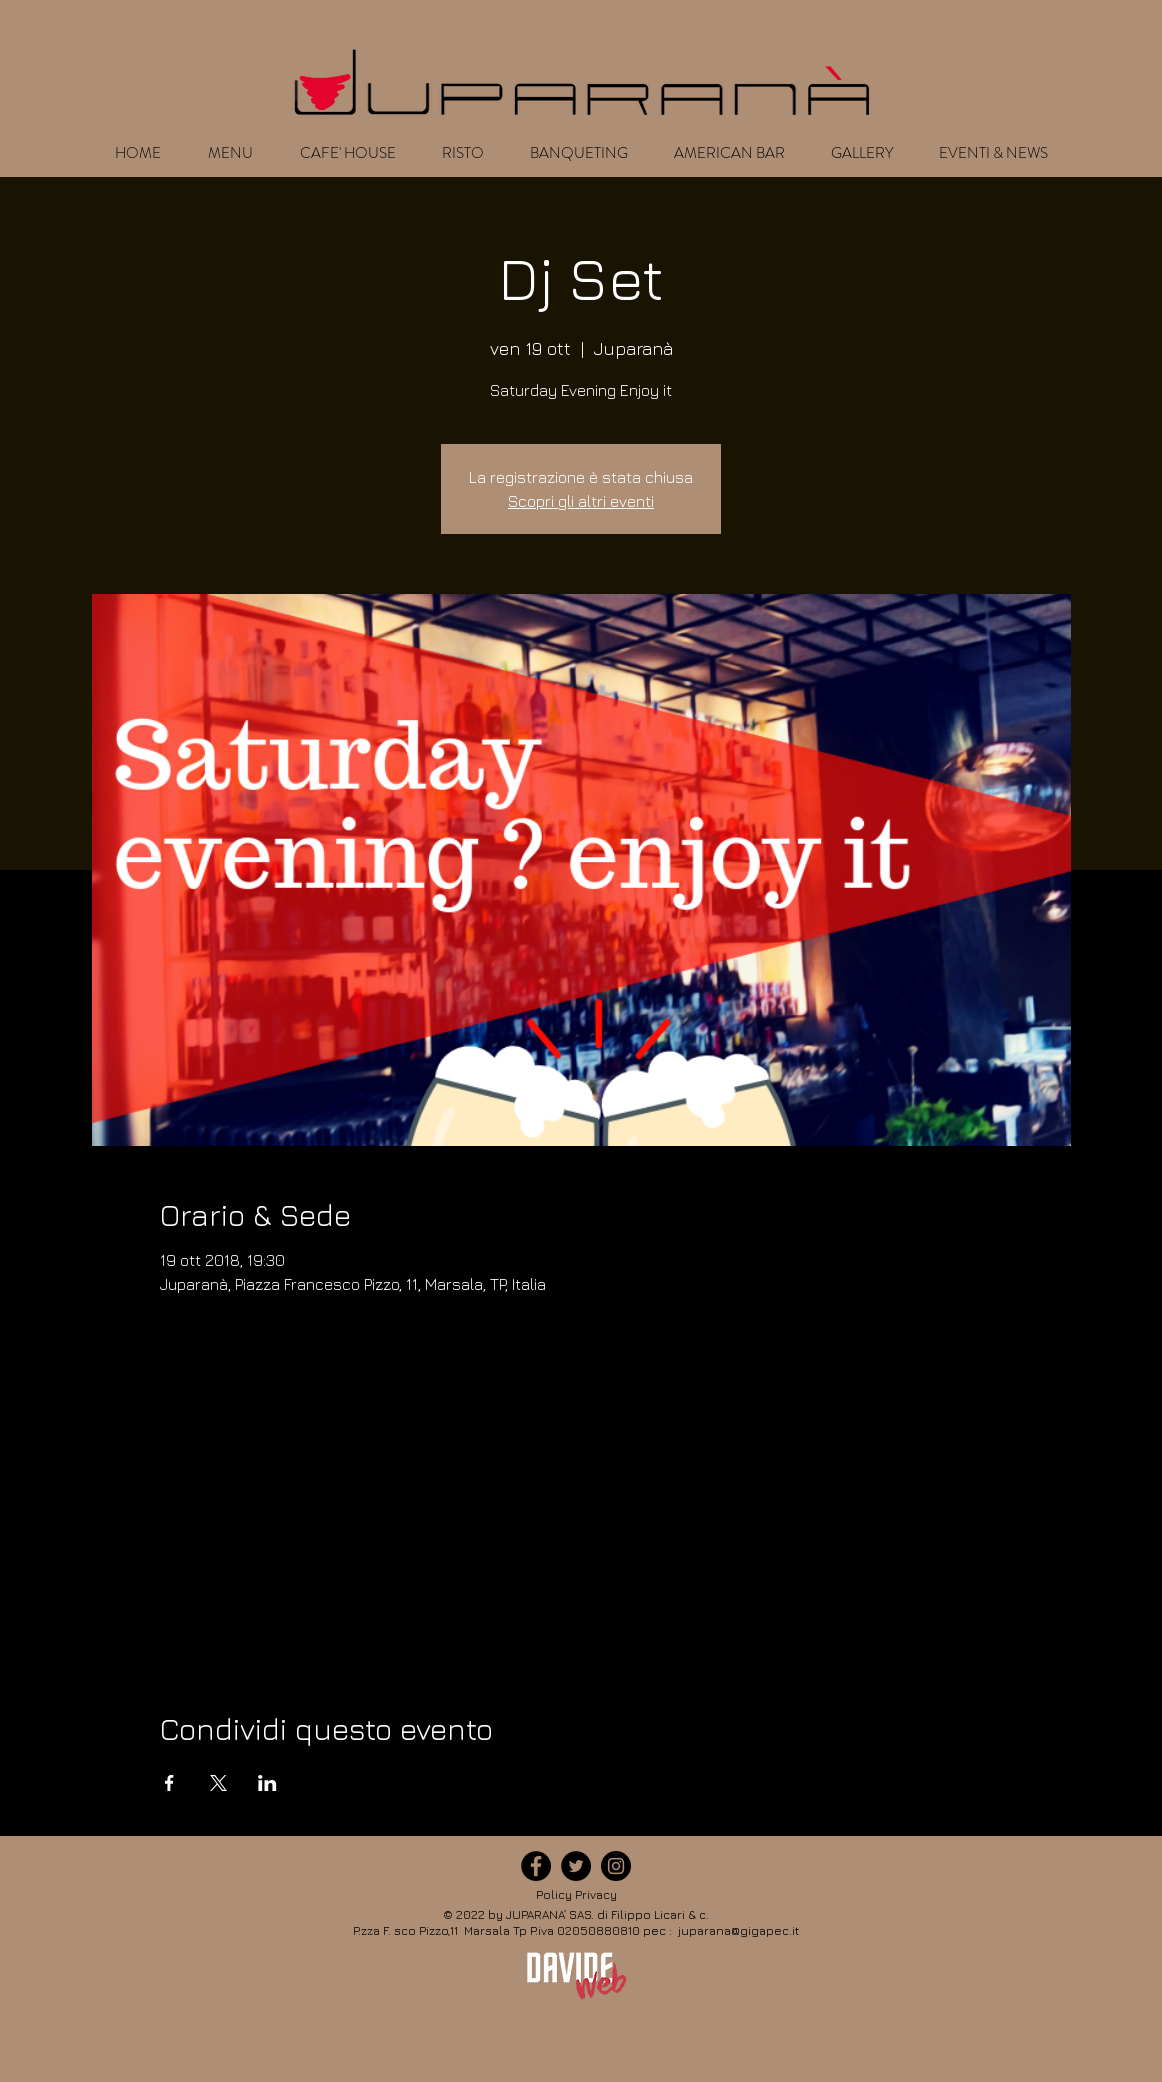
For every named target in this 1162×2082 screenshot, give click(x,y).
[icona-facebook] (536, 1866)
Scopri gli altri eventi (581, 501)
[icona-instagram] (616, 1866)
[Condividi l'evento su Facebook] (169, 1783)
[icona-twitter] (576, 1866)
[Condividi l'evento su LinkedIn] (267, 1783)
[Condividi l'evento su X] (218, 1783)
